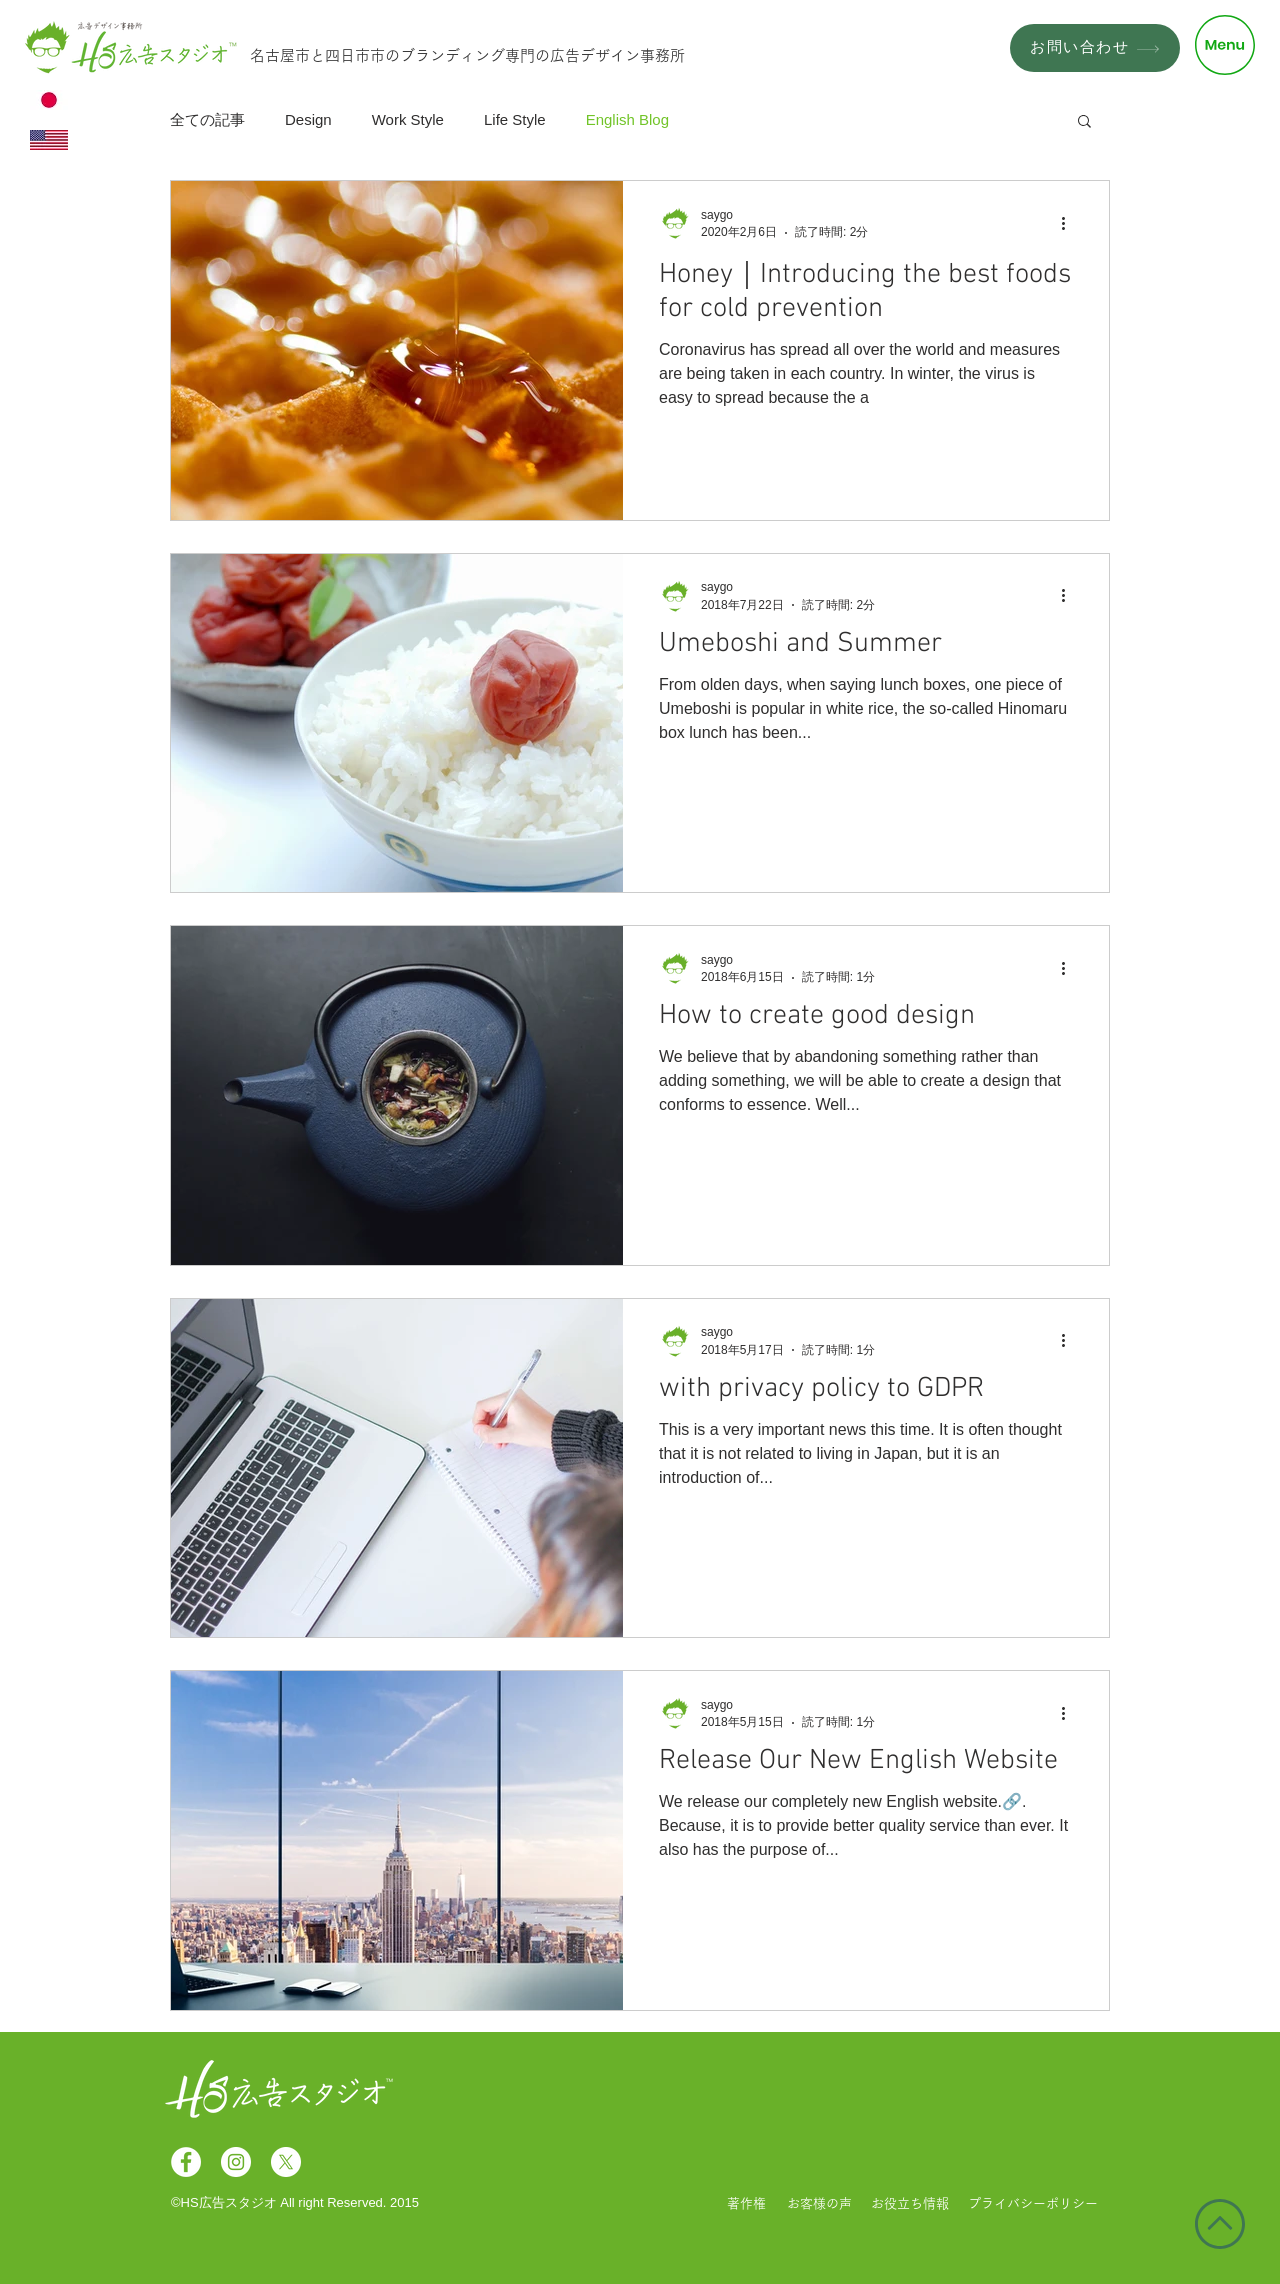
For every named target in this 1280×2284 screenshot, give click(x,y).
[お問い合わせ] (1095, 48)
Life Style (515, 119)
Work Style (408, 119)
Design (308, 119)
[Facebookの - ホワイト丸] (186, 2162)
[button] (1225, 45)
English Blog (627, 119)
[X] (286, 2162)
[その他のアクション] (1070, 223)
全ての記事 (207, 119)
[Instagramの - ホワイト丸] (236, 2162)
